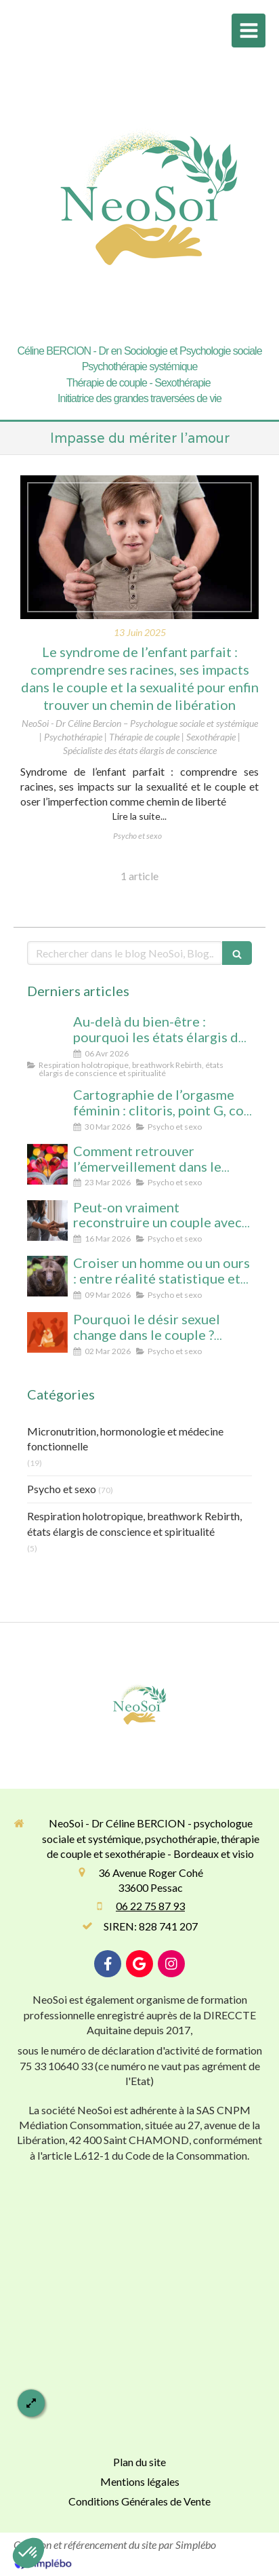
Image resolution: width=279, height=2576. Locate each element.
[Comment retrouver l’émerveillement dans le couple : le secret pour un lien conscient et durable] (47, 1164)
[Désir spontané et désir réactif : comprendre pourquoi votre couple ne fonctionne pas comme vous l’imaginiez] (47, 1332)
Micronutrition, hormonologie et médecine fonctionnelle (125, 1439)
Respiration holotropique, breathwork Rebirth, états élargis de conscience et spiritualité (134, 1523)
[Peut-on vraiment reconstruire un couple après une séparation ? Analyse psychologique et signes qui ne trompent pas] (47, 1220)
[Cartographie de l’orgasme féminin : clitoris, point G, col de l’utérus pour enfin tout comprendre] (47, 1108)
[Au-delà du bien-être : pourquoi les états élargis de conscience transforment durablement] (47, 1034)
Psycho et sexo (61, 1488)
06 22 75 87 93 (150, 1905)
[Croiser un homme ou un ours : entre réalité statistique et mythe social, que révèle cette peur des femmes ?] (47, 1276)
